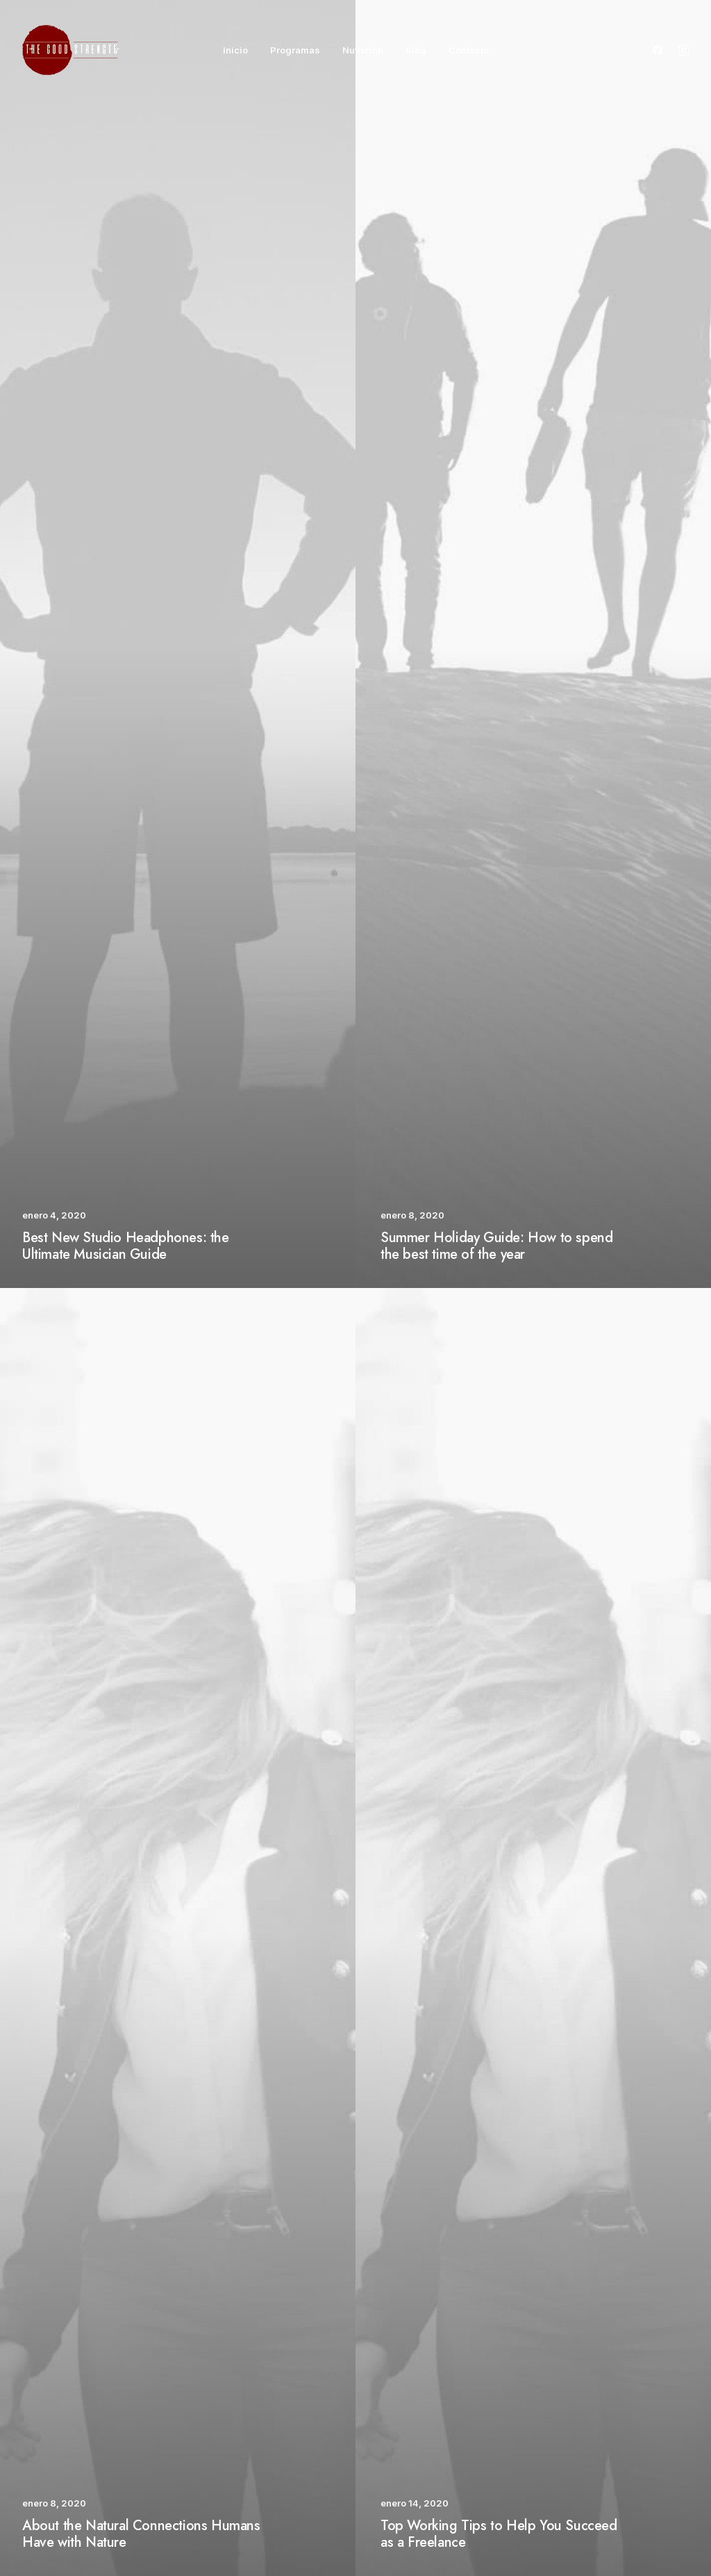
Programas (295, 50)
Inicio (235, 50)
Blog (415, 50)
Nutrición (362, 50)
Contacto (469, 50)
